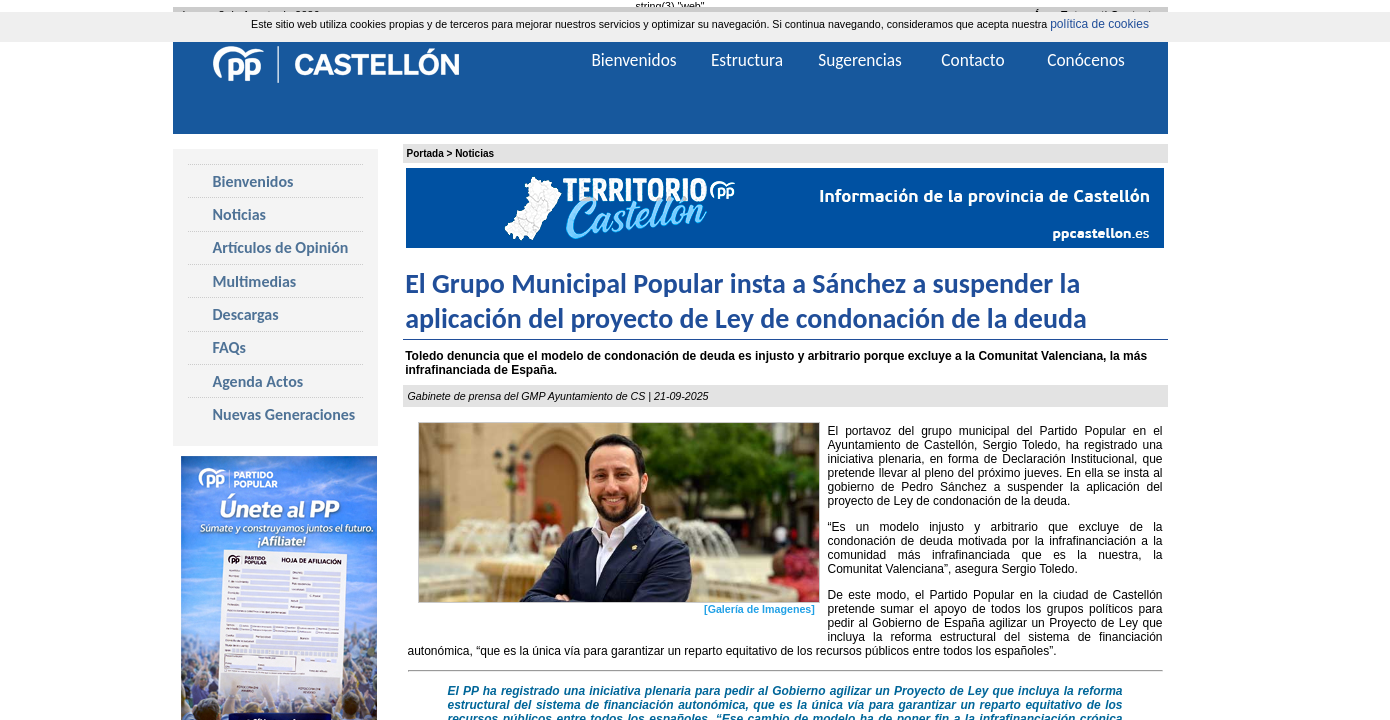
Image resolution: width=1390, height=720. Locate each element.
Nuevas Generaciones (284, 414)
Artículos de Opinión (281, 247)
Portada (425, 153)
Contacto (972, 60)
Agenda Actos (258, 381)
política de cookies (1099, 24)
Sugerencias (860, 60)
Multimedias (255, 281)
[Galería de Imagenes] (759, 609)
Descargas (246, 314)
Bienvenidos (253, 181)
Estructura (747, 60)
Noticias (474, 153)
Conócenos (1086, 60)
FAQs (229, 347)
